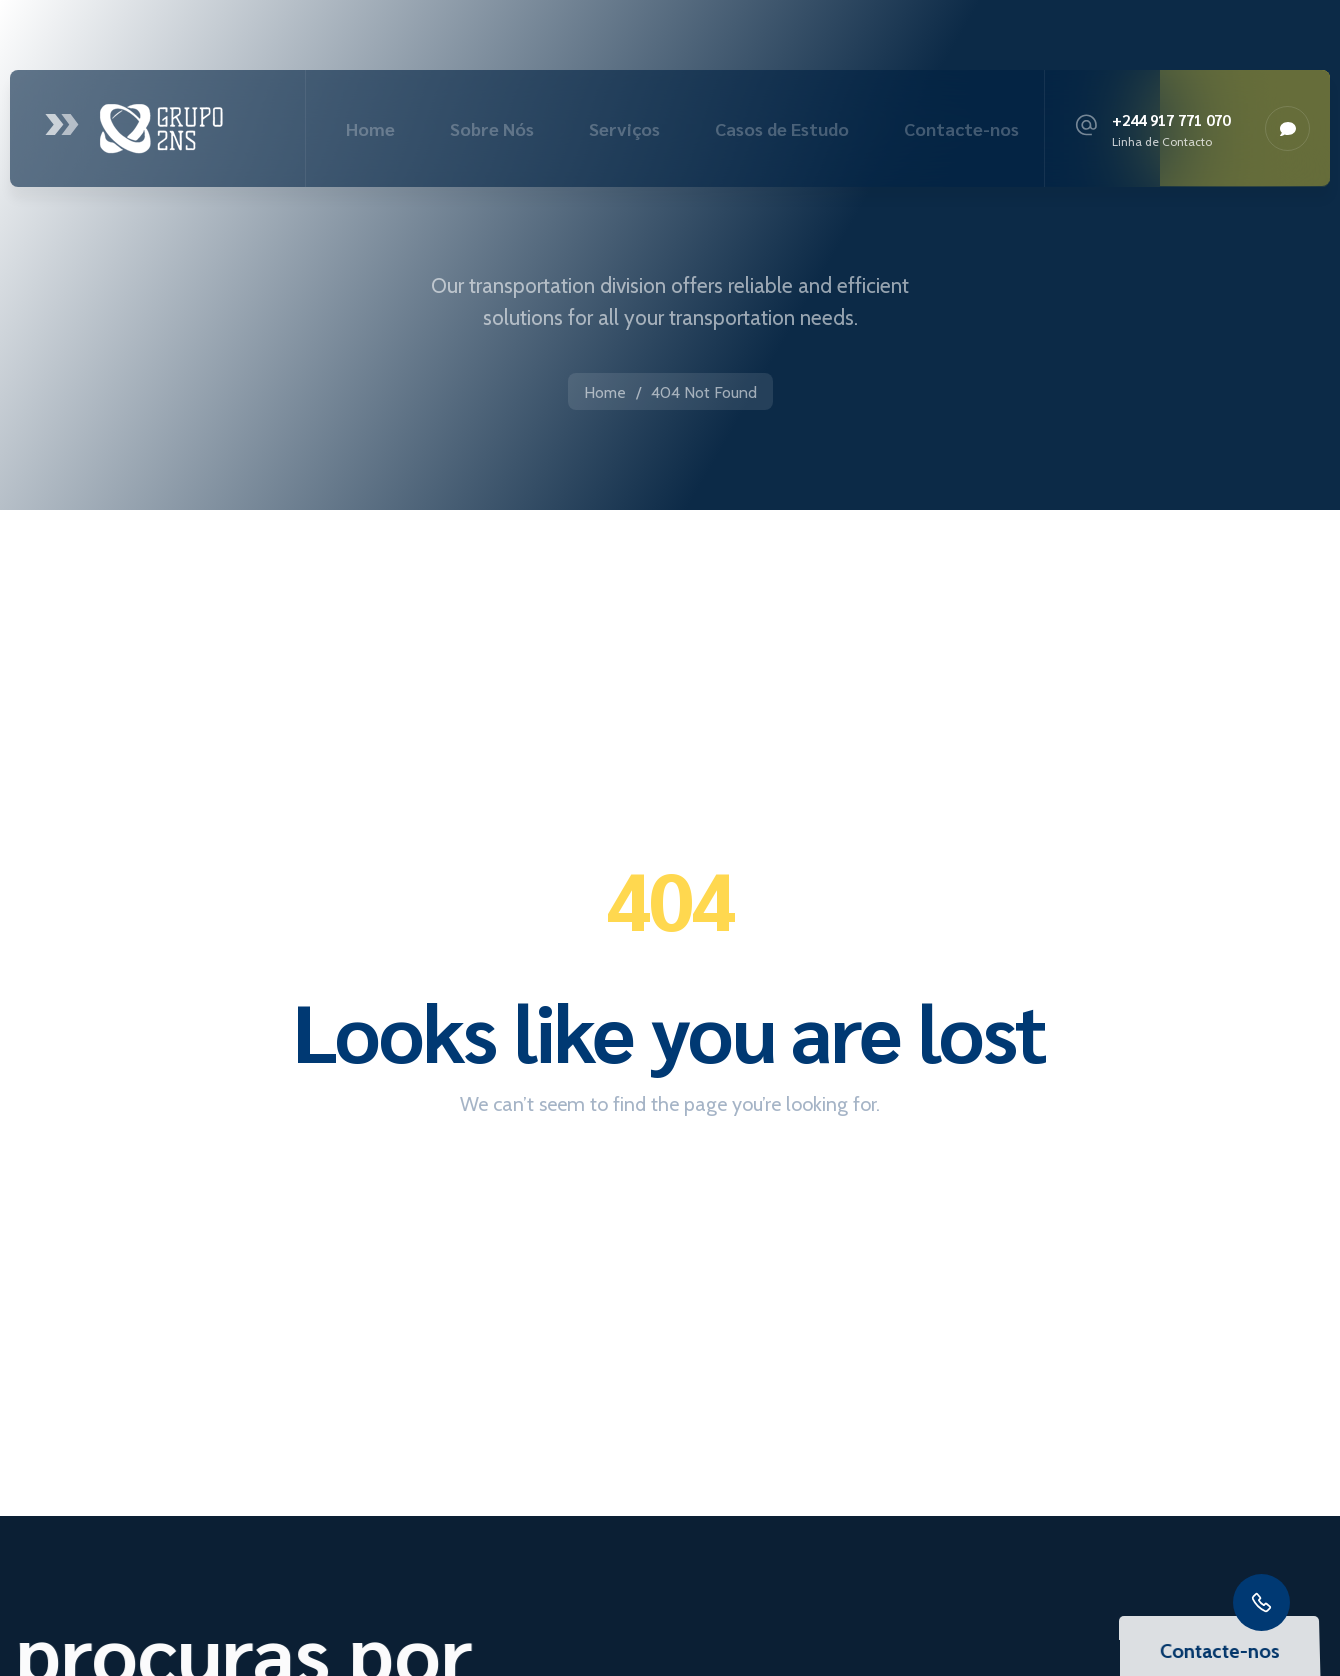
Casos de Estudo (782, 128)
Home (370, 128)
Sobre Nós (492, 128)
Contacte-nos (961, 128)
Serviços (624, 128)
